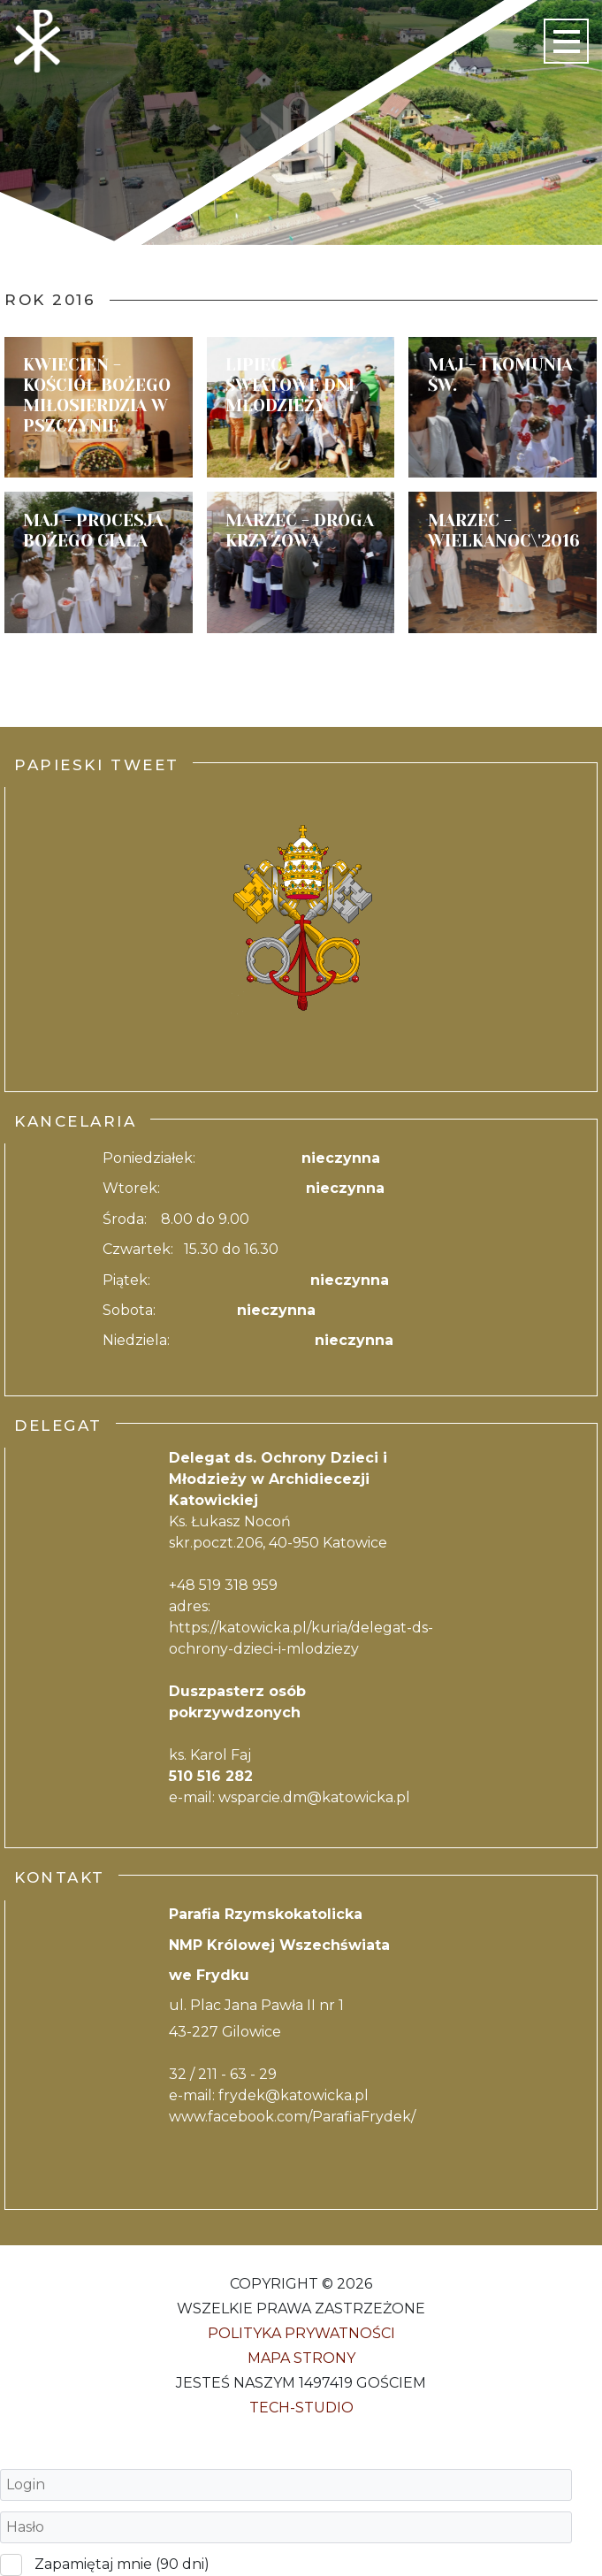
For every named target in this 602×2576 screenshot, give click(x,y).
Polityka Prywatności (301, 2333)
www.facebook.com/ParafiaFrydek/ (292, 2116)
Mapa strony (301, 2358)
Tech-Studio (301, 2407)
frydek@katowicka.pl (293, 2095)
